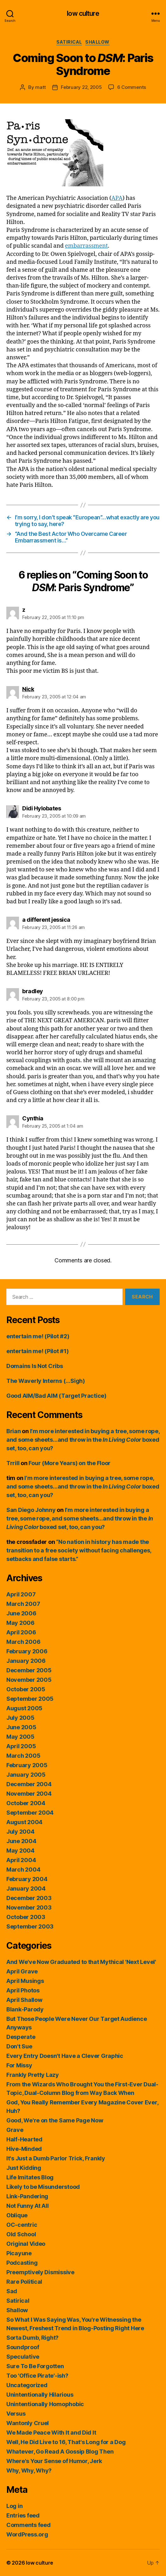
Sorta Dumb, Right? (32, 2337)
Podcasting (21, 2262)
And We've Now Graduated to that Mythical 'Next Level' (81, 1962)
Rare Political (24, 2281)
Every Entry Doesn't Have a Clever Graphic (64, 2056)
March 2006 (23, 1641)
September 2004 (30, 1812)
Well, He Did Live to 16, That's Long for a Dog (66, 2442)
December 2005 (29, 1670)
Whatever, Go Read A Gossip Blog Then (59, 2451)
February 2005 (27, 1765)
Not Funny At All (27, 2205)
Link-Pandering (27, 2196)
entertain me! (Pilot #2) (37, 1336)
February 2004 (27, 1879)
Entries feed (23, 2515)
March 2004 (23, 1869)
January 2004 (26, 1888)
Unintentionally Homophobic (45, 2404)
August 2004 (24, 1822)
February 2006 (27, 1651)
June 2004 (21, 1841)
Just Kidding (23, 2167)
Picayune (19, 2253)
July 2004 (20, 1831)
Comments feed (28, 2525)
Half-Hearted (24, 2139)
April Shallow (24, 2000)
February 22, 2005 (81, 87)
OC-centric (21, 2224)
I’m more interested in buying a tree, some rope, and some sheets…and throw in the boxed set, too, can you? (83, 1440)
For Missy (19, 2065)
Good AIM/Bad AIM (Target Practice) (56, 1395)
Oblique (17, 2215)
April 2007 (20, 1594)
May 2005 (20, 1736)
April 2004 (21, 1860)
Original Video (25, 2243)
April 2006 (21, 1632)
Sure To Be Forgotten (35, 2366)
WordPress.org (27, 2534)
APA (116, 198)
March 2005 (23, 1755)
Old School (21, 2234)
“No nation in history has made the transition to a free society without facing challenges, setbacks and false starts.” (78, 1550)
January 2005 (26, 1774)
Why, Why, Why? (29, 2470)
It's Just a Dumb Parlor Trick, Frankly (55, 2158)
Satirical (69, 42)
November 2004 (29, 1793)
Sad (11, 2291)
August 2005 (24, 1708)
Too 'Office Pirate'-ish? (37, 2375)
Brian (13, 1431)
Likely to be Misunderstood (43, 2186)
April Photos (23, 1990)
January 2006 (26, 1660)
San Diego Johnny (31, 1510)
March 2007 (23, 1604)
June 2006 (21, 1613)
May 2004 (20, 1850)
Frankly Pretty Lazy (32, 2074)
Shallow (97, 42)
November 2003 (29, 1907)
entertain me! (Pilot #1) (37, 1351)
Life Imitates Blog (30, 2177)
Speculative (22, 2356)
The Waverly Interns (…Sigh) (45, 1381)
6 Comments (131, 87)
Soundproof (22, 2347)
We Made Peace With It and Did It (51, 2432)
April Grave (22, 1971)
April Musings (25, 1981)
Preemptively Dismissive (40, 2272)
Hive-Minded (24, 2149)
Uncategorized (27, 2385)
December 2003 (29, 1898)
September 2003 (30, 1926)
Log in (14, 2506)
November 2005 (29, 1679)
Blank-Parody (25, 2009)
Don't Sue (19, 2046)
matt (40, 87)
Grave (14, 2130)
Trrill (12, 1463)
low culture (83, 13)
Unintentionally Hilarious (39, 2394)
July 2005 (20, 1717)
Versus (15, 2413)
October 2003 (25, 1917)
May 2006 (20, 1622)
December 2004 (29, 1784)
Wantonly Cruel (27, 2423)
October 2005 (25, 1689)
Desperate (20, 2037)
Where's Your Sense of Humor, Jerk (54, 2461)
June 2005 (21, 1727)
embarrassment (86, 246)
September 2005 (30, 1698)
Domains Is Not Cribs (34, 1366)
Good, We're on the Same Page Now (54, 2120)
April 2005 (21, 1746)
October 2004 (25, 1803)
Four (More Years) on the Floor (70, 1463)
